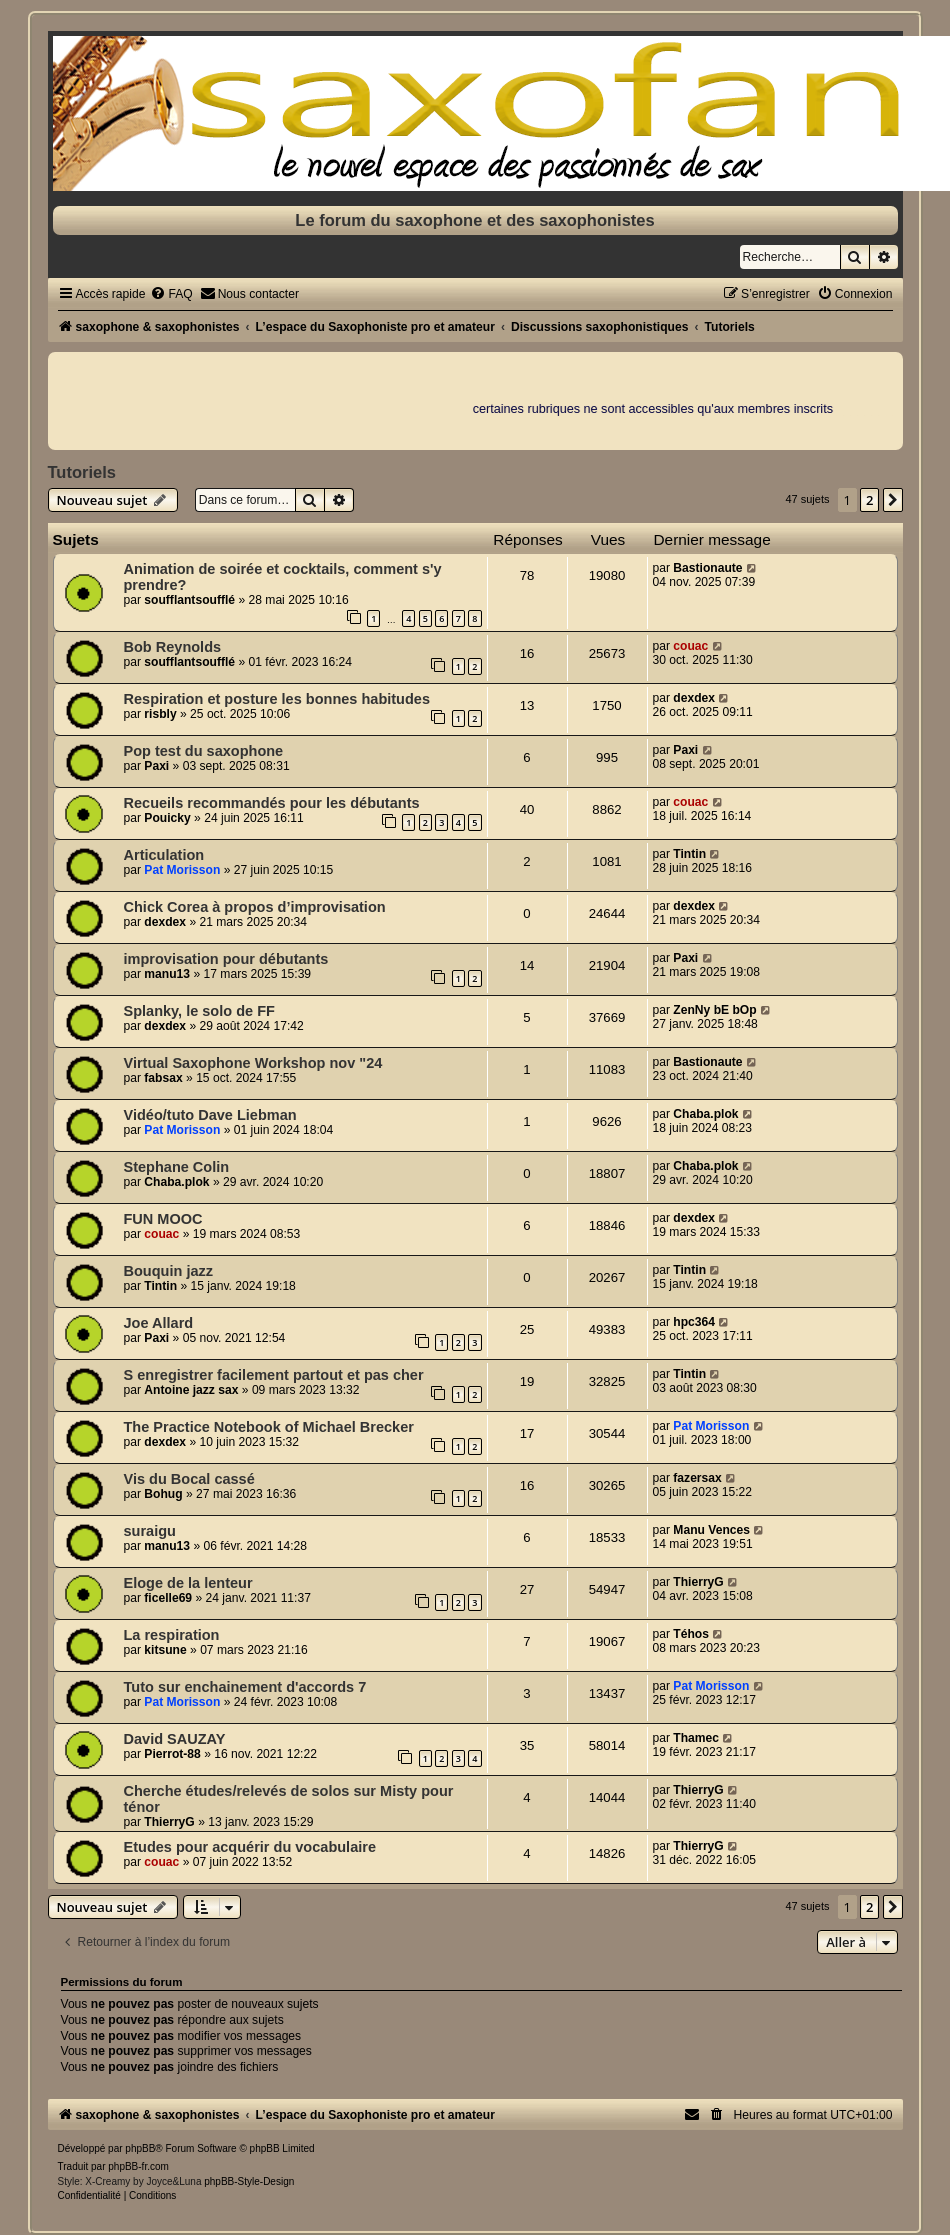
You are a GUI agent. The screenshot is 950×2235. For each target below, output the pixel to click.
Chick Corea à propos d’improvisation (255, 907)
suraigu (150, 1531)
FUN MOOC (163, 1219)
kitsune (165, 1650)
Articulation (164, 855)
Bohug (163, 1494)
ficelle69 (168, 1598)
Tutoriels (82, 472)
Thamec (696, 1738)
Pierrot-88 (172, 1754)
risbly (160, 714)
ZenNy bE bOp (714, 1010)
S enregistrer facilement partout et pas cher (274, 1375)
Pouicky (167, 818)
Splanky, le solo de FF (199, 1011)
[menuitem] (171, 294)
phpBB (140, 2148)
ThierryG (698, 1582)
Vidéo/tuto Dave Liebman (210, 1115)
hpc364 (694, 1322)
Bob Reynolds (173, 647)
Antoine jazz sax (191, 1390)
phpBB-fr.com (138, 2166)
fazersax (697, 1478)
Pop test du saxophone (204, 751)
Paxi (156, 766)
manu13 (167, 974)
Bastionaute (707, 568)
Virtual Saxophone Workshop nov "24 (253, 1063)
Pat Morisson (182, 870)
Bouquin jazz (169, 1271)
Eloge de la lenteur (188, 1583)
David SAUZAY (175, 1739)
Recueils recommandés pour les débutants (272, 803)
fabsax (163, 1078)
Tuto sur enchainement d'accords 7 (245, 1687)
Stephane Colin (177, 1167)
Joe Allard (159, 1323)
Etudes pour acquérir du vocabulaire (250, 1847)
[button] (893, 500)
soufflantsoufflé (189, 600)
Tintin (689, 854)
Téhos (691, 1634)
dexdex (694, 698)
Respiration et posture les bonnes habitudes (277, 699)
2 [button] (869, 500)
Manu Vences (711, 1530)
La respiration (172, 1635)
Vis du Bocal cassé (189, 1479)
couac (690, 646)
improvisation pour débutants (226, 959)
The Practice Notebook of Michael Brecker (269, 1427)
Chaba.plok (705, 1114)
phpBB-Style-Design (249, 2181)
